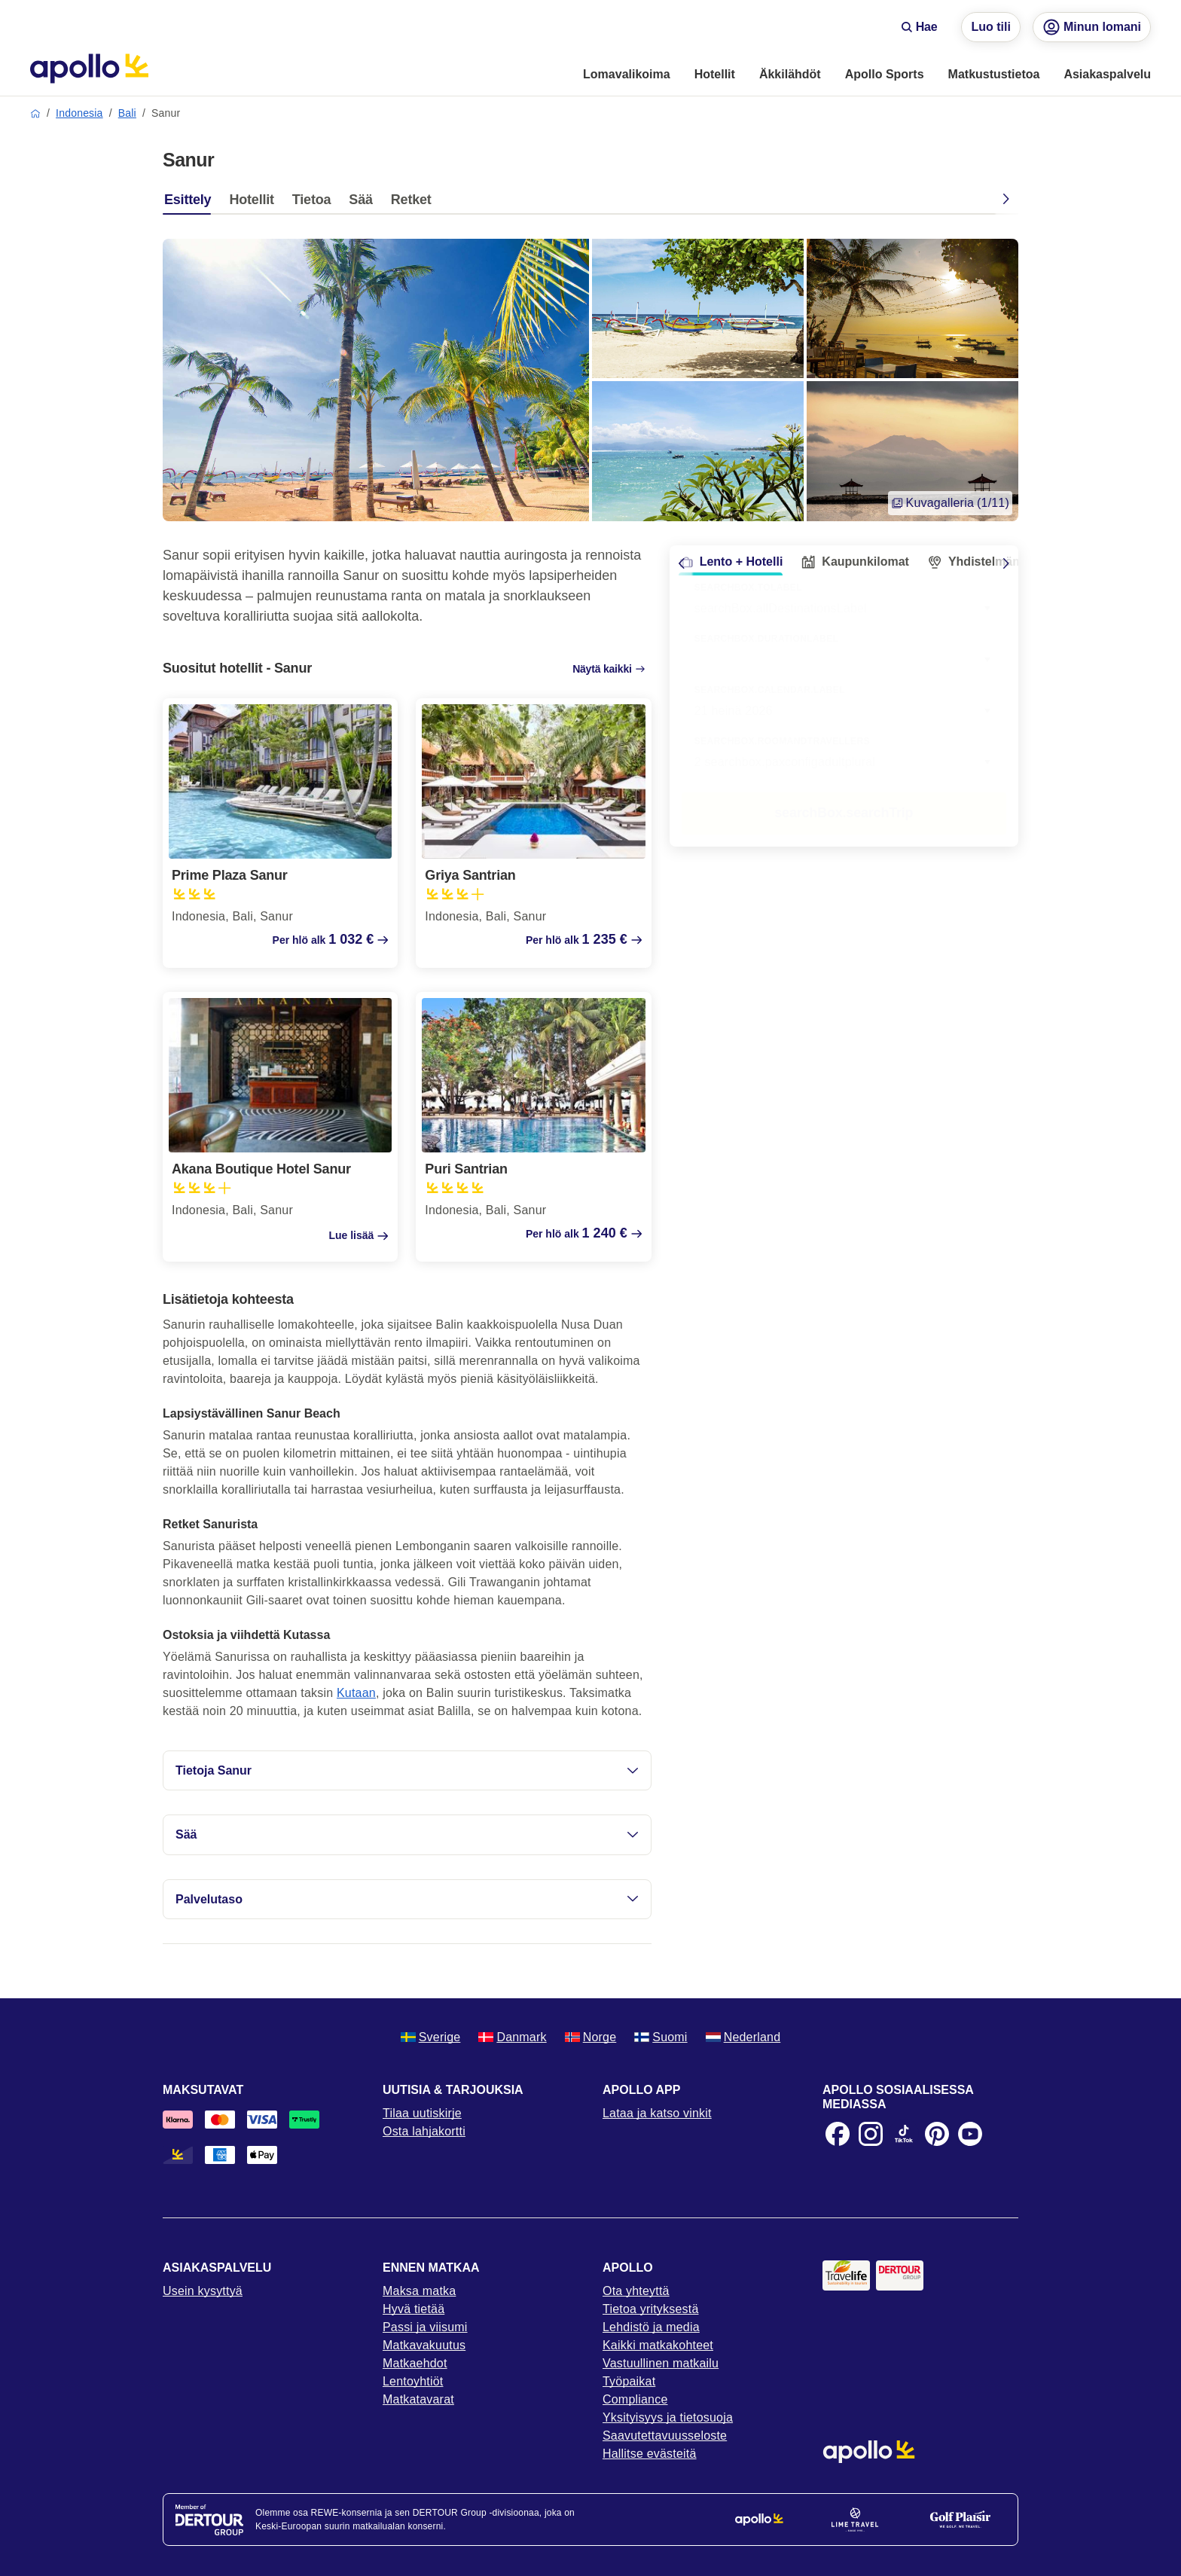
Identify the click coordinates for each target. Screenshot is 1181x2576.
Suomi (660, 2037)
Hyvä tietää (413, 2309)
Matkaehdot (415, 2363)
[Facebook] (837, 2134)
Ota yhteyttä (636, 2291)
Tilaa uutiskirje (422, 2113)
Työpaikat (629, 2381)
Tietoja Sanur (407, 1770)
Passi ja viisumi (425, 2327)
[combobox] (844, 660)
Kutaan (356, 1692)
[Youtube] (970, 2134)
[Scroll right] (1006, 563)
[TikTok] (904, 2134)
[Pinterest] (937, 2134)
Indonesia (79, 113)
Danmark (512, 2037)
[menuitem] (626, 75)
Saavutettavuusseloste (665, 2435)
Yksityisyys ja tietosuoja (668, 2417)
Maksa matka (419, 2291)
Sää (407, 1834)
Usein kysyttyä (203, 2291)
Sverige (431, 2037)
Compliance (635, 2399)
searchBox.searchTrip (843, 812)
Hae (919, 26)
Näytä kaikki (608, 669)
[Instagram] (871, 2134)
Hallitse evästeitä (650, 2453)
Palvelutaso (407, 1899)
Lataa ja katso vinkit (657, 2113)
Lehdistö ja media (651, 2327)
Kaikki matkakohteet (658, 2345)
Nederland (743, 2037)
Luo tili (990, 26)
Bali (127, 113)
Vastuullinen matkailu (661, 2363)
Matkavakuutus (424, 2345)
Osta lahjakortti (424, 2131)
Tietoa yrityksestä (651, 2309)
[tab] (191, 203)
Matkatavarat (418, 2399)
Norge (591, 2037)
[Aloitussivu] (89, 68)
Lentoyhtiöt (413, 2381)
